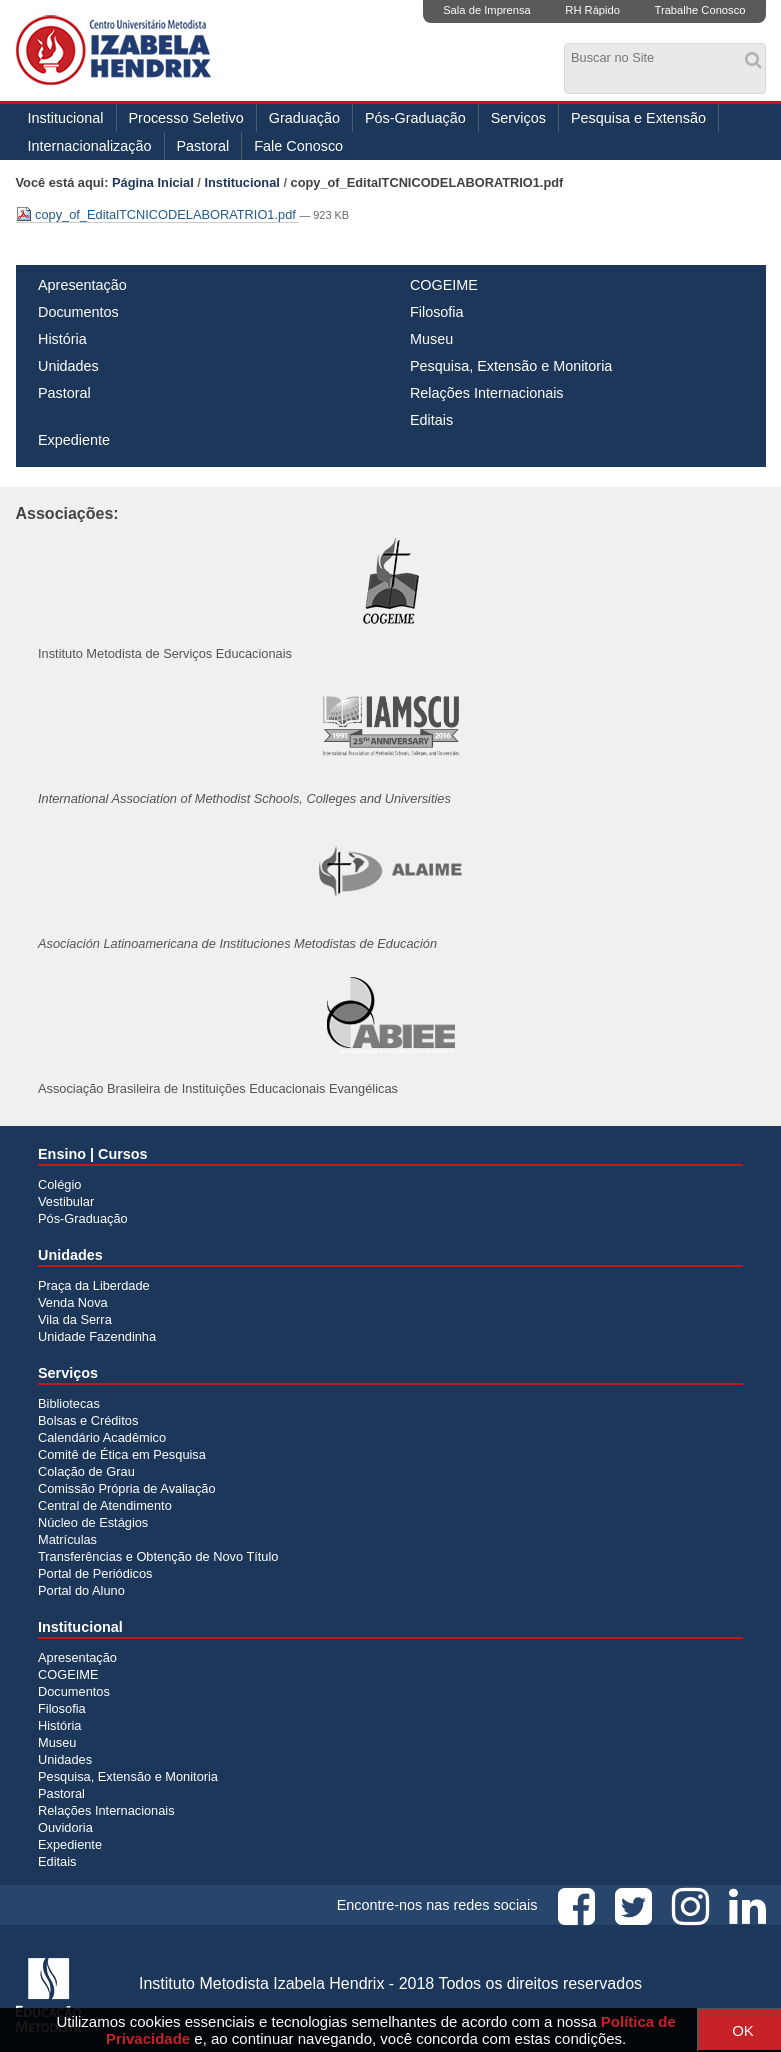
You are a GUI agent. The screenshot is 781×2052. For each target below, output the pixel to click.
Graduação (304, 118)
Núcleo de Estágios (93, 1522)
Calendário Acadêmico (102, 1437)
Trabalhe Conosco (699, 10)
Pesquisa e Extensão (638, 118)
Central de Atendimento (105, 1505)
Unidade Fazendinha (97, 1336)
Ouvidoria (65, 1827)
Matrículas (67, 1539)
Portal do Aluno (81, 1590)
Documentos (78, 312)
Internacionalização (90, 146)
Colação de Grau (86, 1471)
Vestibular (66, 1201)
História (62, 339)
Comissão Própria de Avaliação (127, 1488)
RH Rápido (592, 10)
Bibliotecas (69, 1403)
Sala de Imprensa (487, 10)
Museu (431, 339)
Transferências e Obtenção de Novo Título (158, 1556)
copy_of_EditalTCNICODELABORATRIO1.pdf (158, 214)
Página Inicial (153, 182)
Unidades (68, 366)
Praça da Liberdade (94, 1285)
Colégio (59, 1184)
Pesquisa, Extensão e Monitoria (511, 366)
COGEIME (444, 285)
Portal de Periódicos (95, 1573)
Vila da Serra (75, 1319)
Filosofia (437, 312)
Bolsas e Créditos (88, 1420)
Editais (431, 420)
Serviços (518, 118)
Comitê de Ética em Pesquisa (122, 1454)
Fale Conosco (298, 146)
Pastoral (203, 146)
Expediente (74, 440)
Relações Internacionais (487, 393)
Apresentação (82, 285)
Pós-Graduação (415, 118)
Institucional (66, 118)
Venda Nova (73, 1302)
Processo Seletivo (186, 118)
